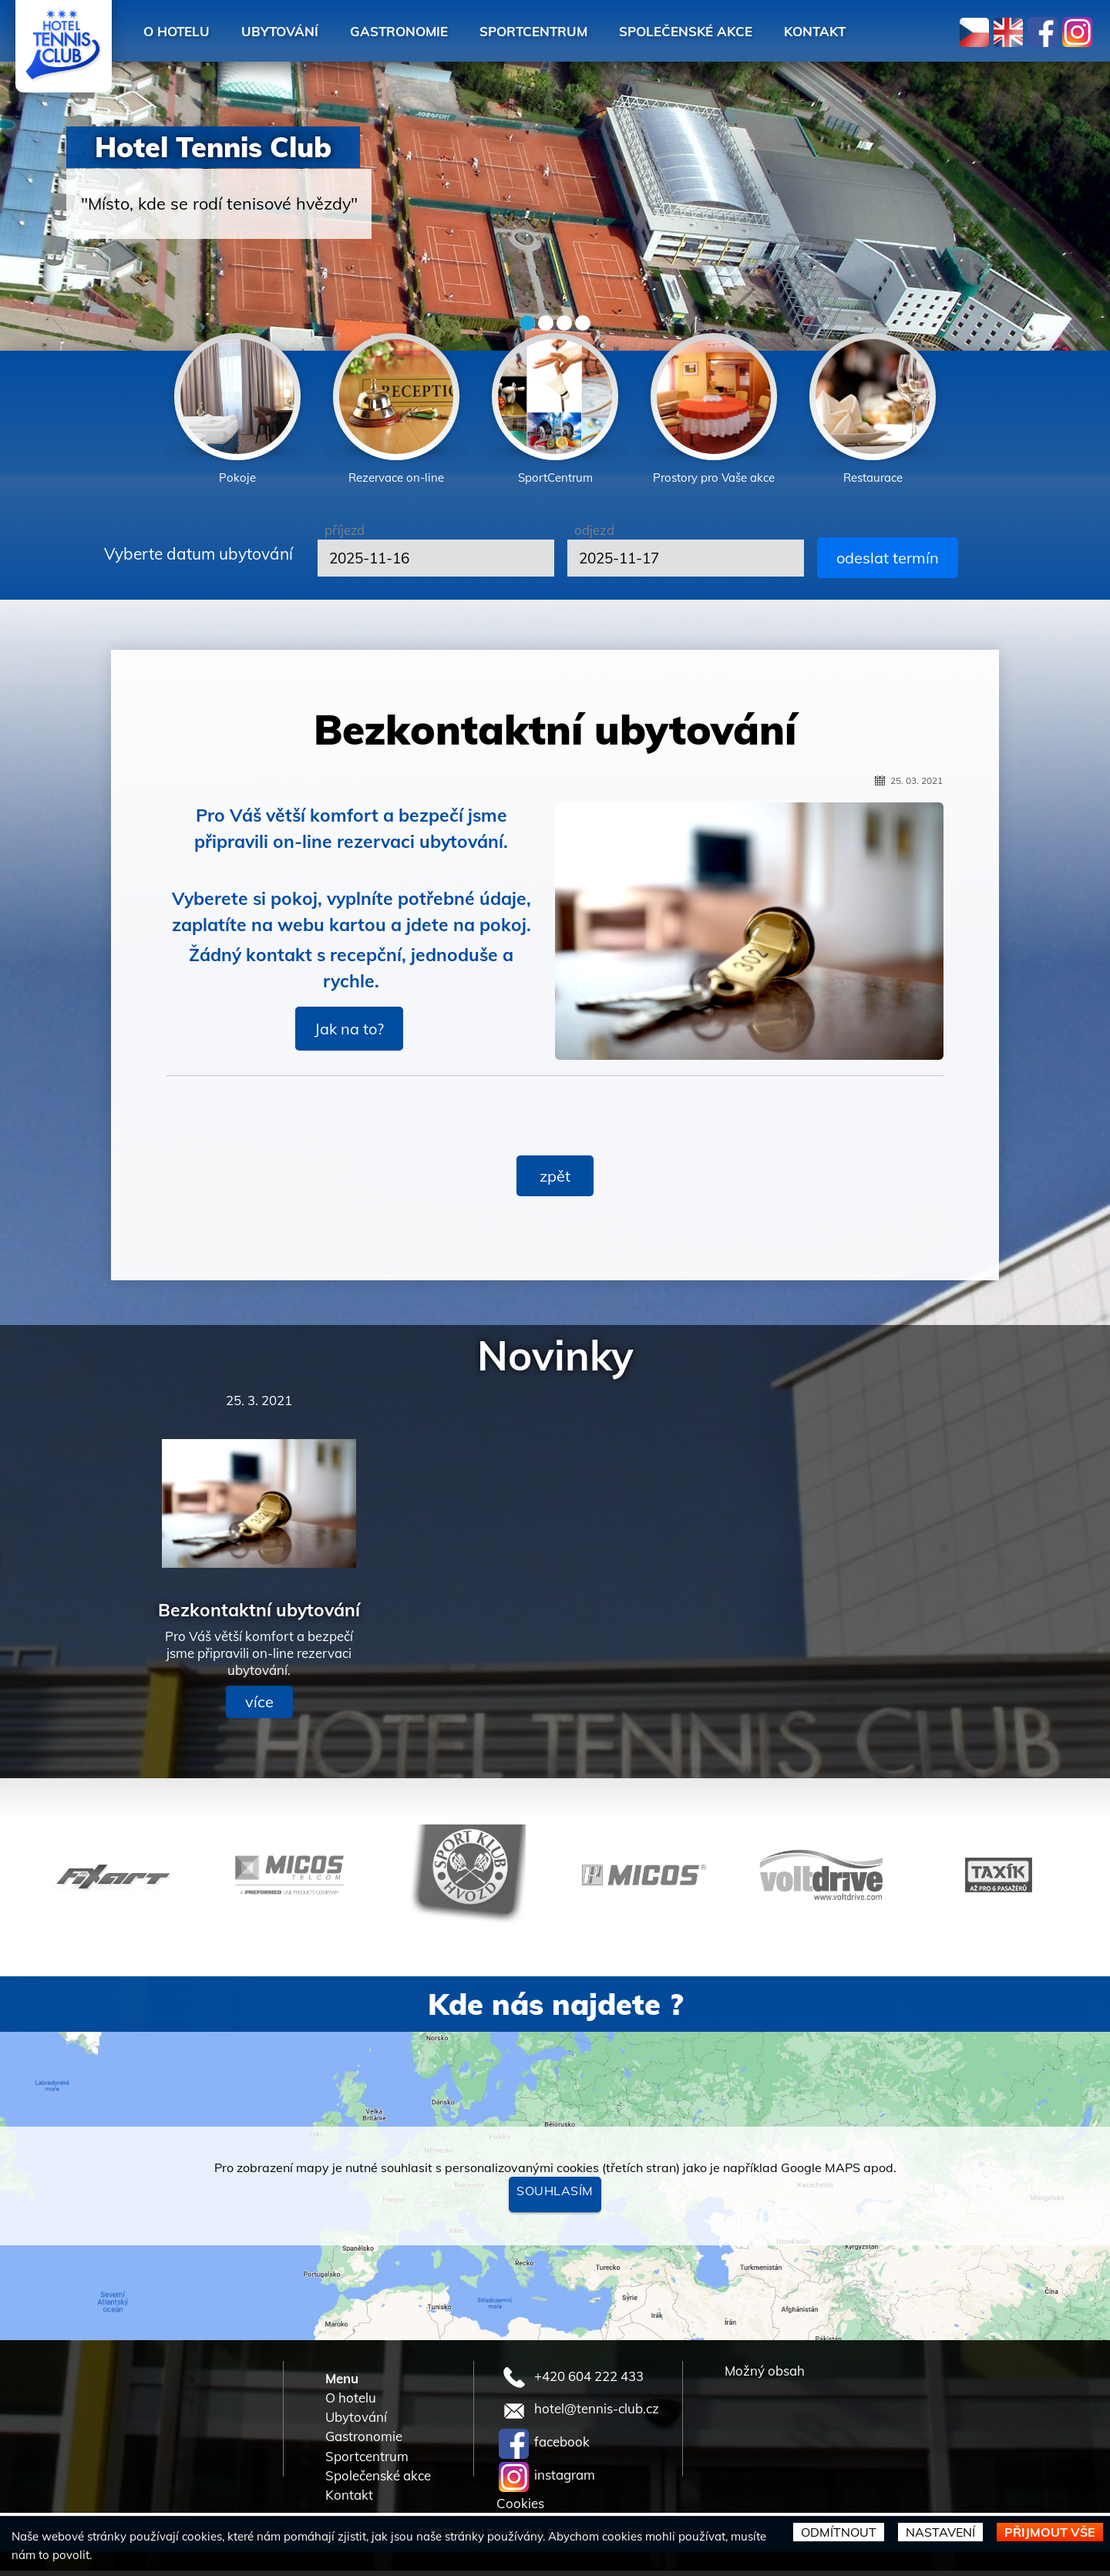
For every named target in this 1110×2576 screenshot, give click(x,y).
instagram (547, 2480)
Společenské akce (744, 31)
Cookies (520, 2508)
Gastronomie (426, 31)
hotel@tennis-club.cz (579, 2414)
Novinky (555, 1359)
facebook (544, 2447)
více (259, 1707)
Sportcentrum (576, 31)
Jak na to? (349, 1033)
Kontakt (886, 31)
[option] (237, 411)
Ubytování (294, 31)
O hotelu (181, 31)
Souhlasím (555, 2196)
